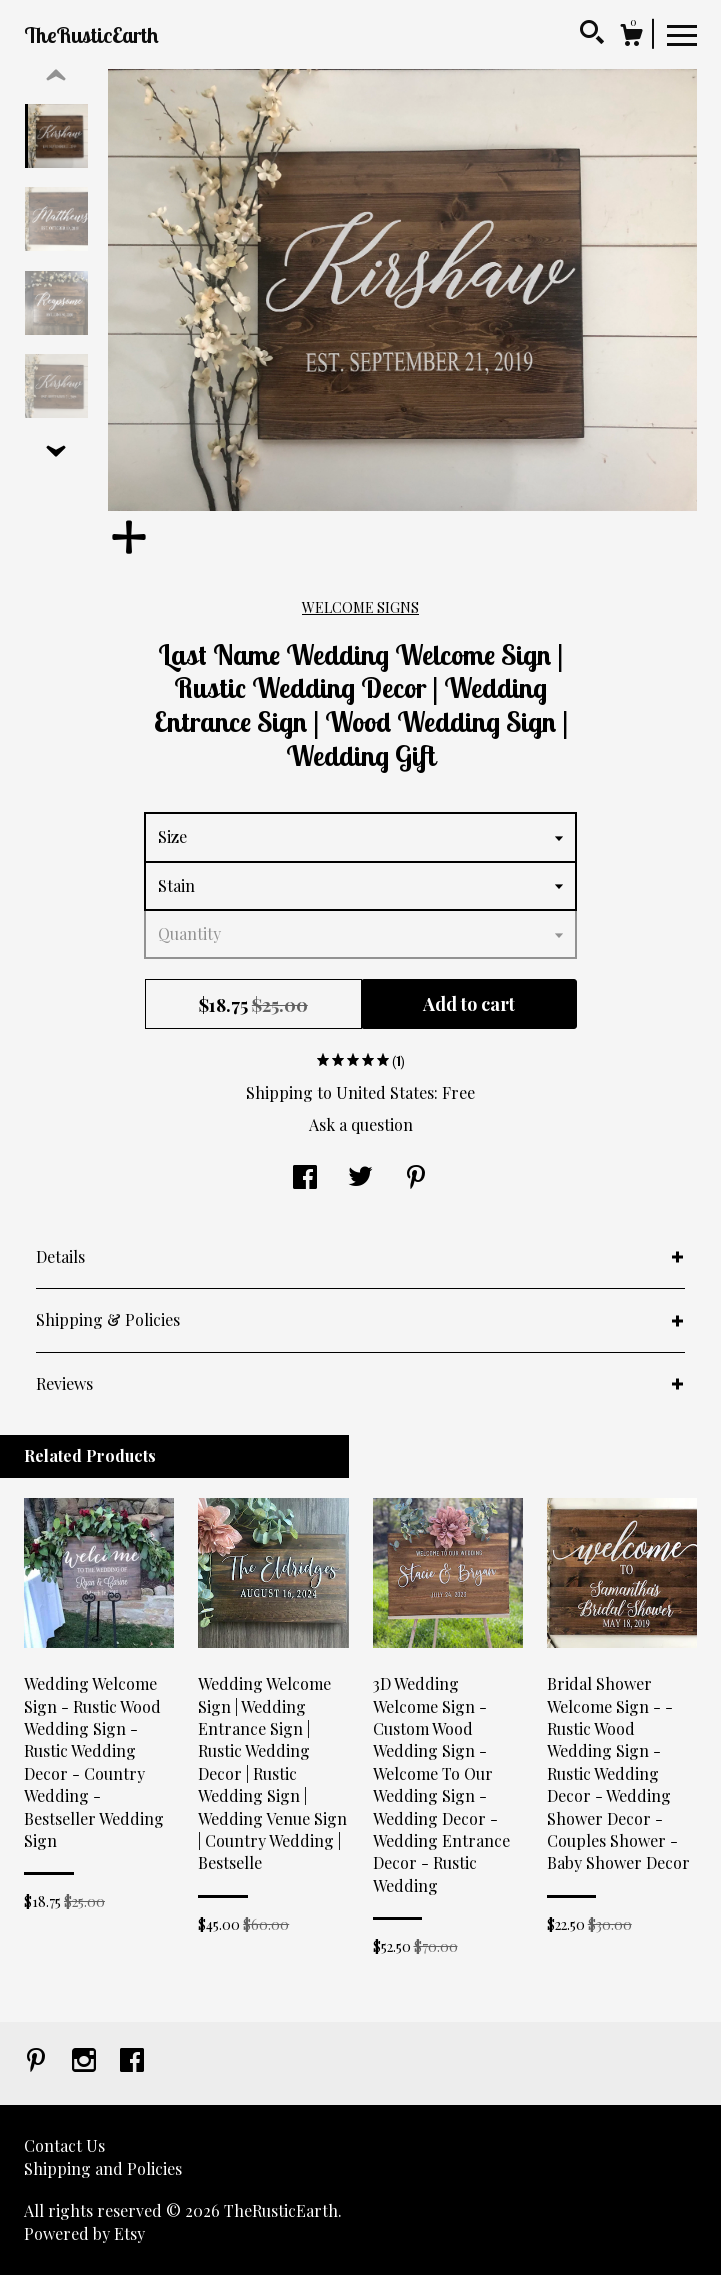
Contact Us (64, 2145)
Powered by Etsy (84, 2233)
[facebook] (132, 2061)
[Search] (592, 35)
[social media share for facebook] (305, 1178)
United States (385, 1092)
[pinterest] (38, 2061)
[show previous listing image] (56, 76)
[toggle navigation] (682, 34)
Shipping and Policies (103, 2168)
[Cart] (631, 37)
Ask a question (361, 1124)
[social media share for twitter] (360, 1178)
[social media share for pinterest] (416, 1178)
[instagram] (86, 2061)
